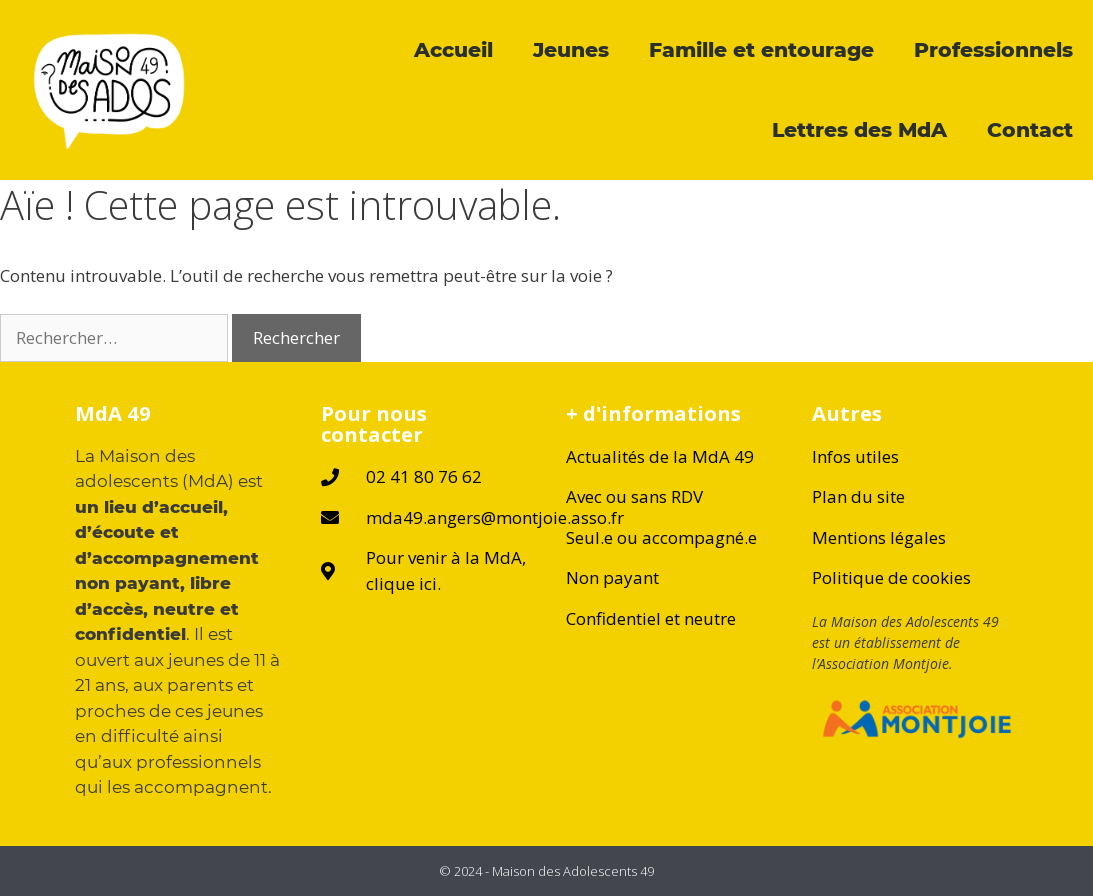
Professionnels (993, 49)
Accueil (453, 49)
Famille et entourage (761, 49)
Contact (1030, 129)
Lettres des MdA (859, 129)
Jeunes (571, 49)
